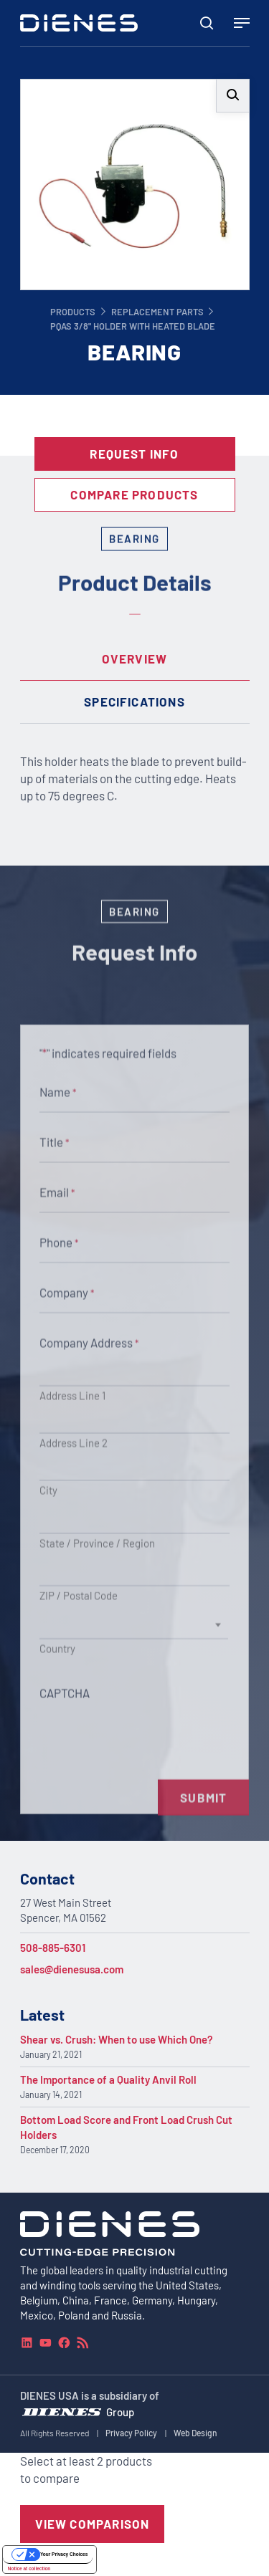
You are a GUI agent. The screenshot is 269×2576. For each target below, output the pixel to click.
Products (72, 311)
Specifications (134, 701)
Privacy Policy (131, 2433)
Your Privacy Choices (64, 2554)
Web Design (195, 2433)
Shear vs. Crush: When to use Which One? (116, 2039)
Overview (135, 658)
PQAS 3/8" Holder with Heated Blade (132, 326)
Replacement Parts (157, 311)
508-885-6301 (52, 1947)
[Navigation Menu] (242, 23)
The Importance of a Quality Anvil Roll (108, 2079)
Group (120, 2411)
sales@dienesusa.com (71, 1969)
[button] (233, 95)
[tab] (135, 659)
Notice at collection (29, 2567)
